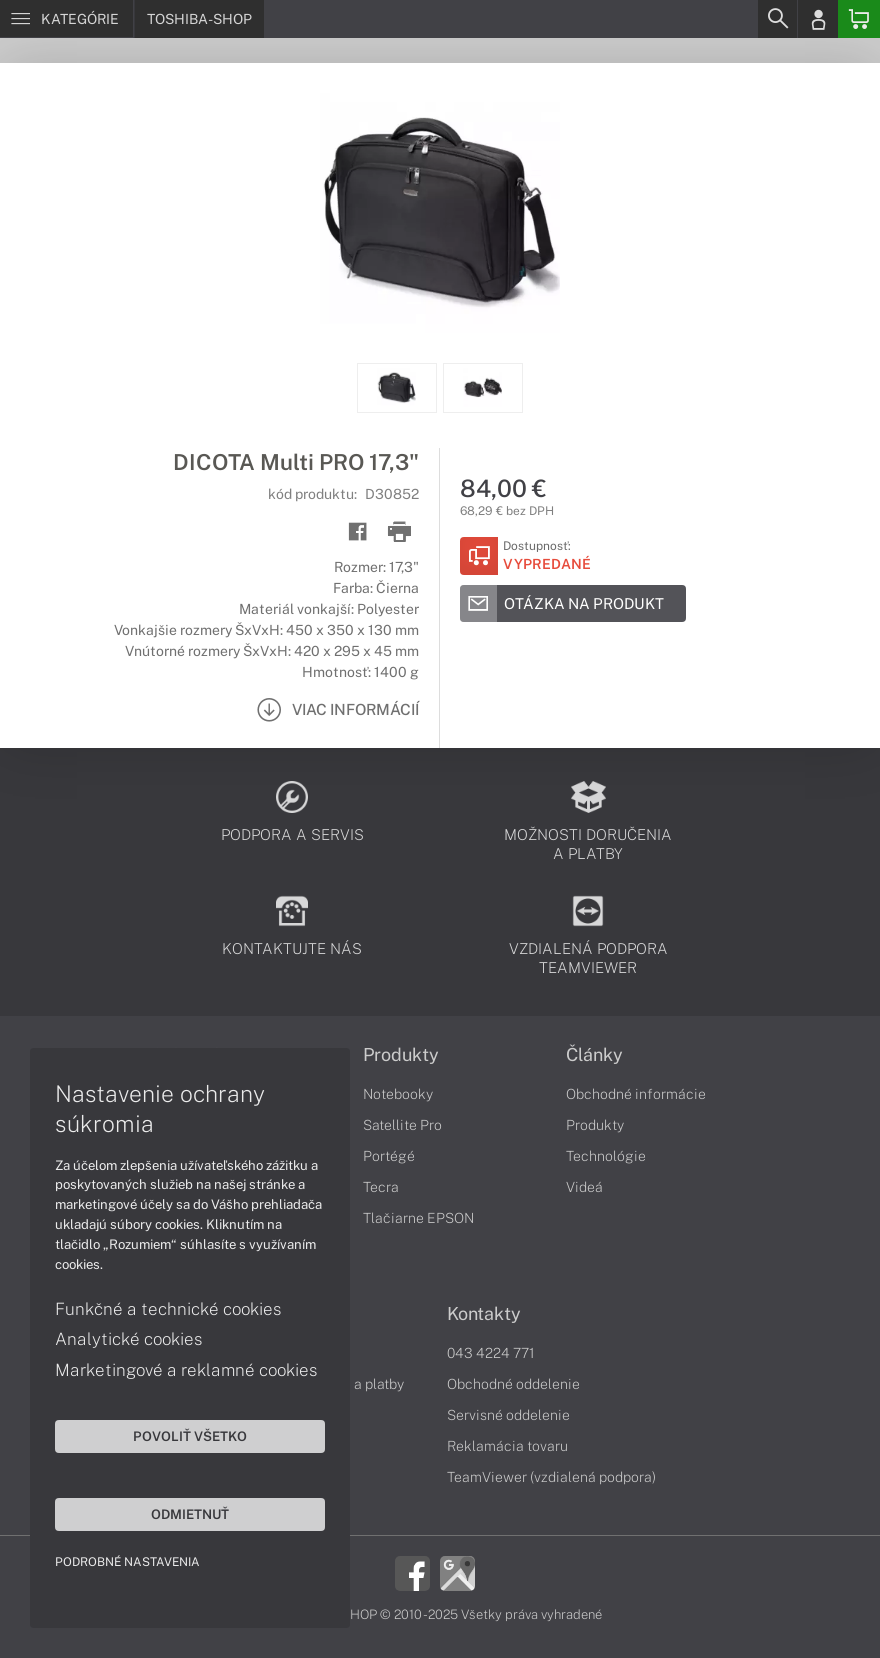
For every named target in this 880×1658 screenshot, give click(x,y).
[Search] (777, 19)
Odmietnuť (190, 1514)
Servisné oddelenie (508, 1415)
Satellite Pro (402, 1125)
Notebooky (398, 1094)
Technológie (606, 1156)
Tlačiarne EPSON (418, 1218)
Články (594, 1055)
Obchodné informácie (636, 1094)
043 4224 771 (491, 1353)
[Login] (818, 19)
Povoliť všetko (190, 1436)
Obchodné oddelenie (513, 1384)
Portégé (389, 1156)
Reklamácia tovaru (507, 1446)
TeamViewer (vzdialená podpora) (551, 1477)
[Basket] (859, 19)
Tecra (381, 1187)
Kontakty (484, 1314)
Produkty (401, 1055)
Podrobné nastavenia (127, 1562)
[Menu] (66, 19)
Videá (584, 1187)
